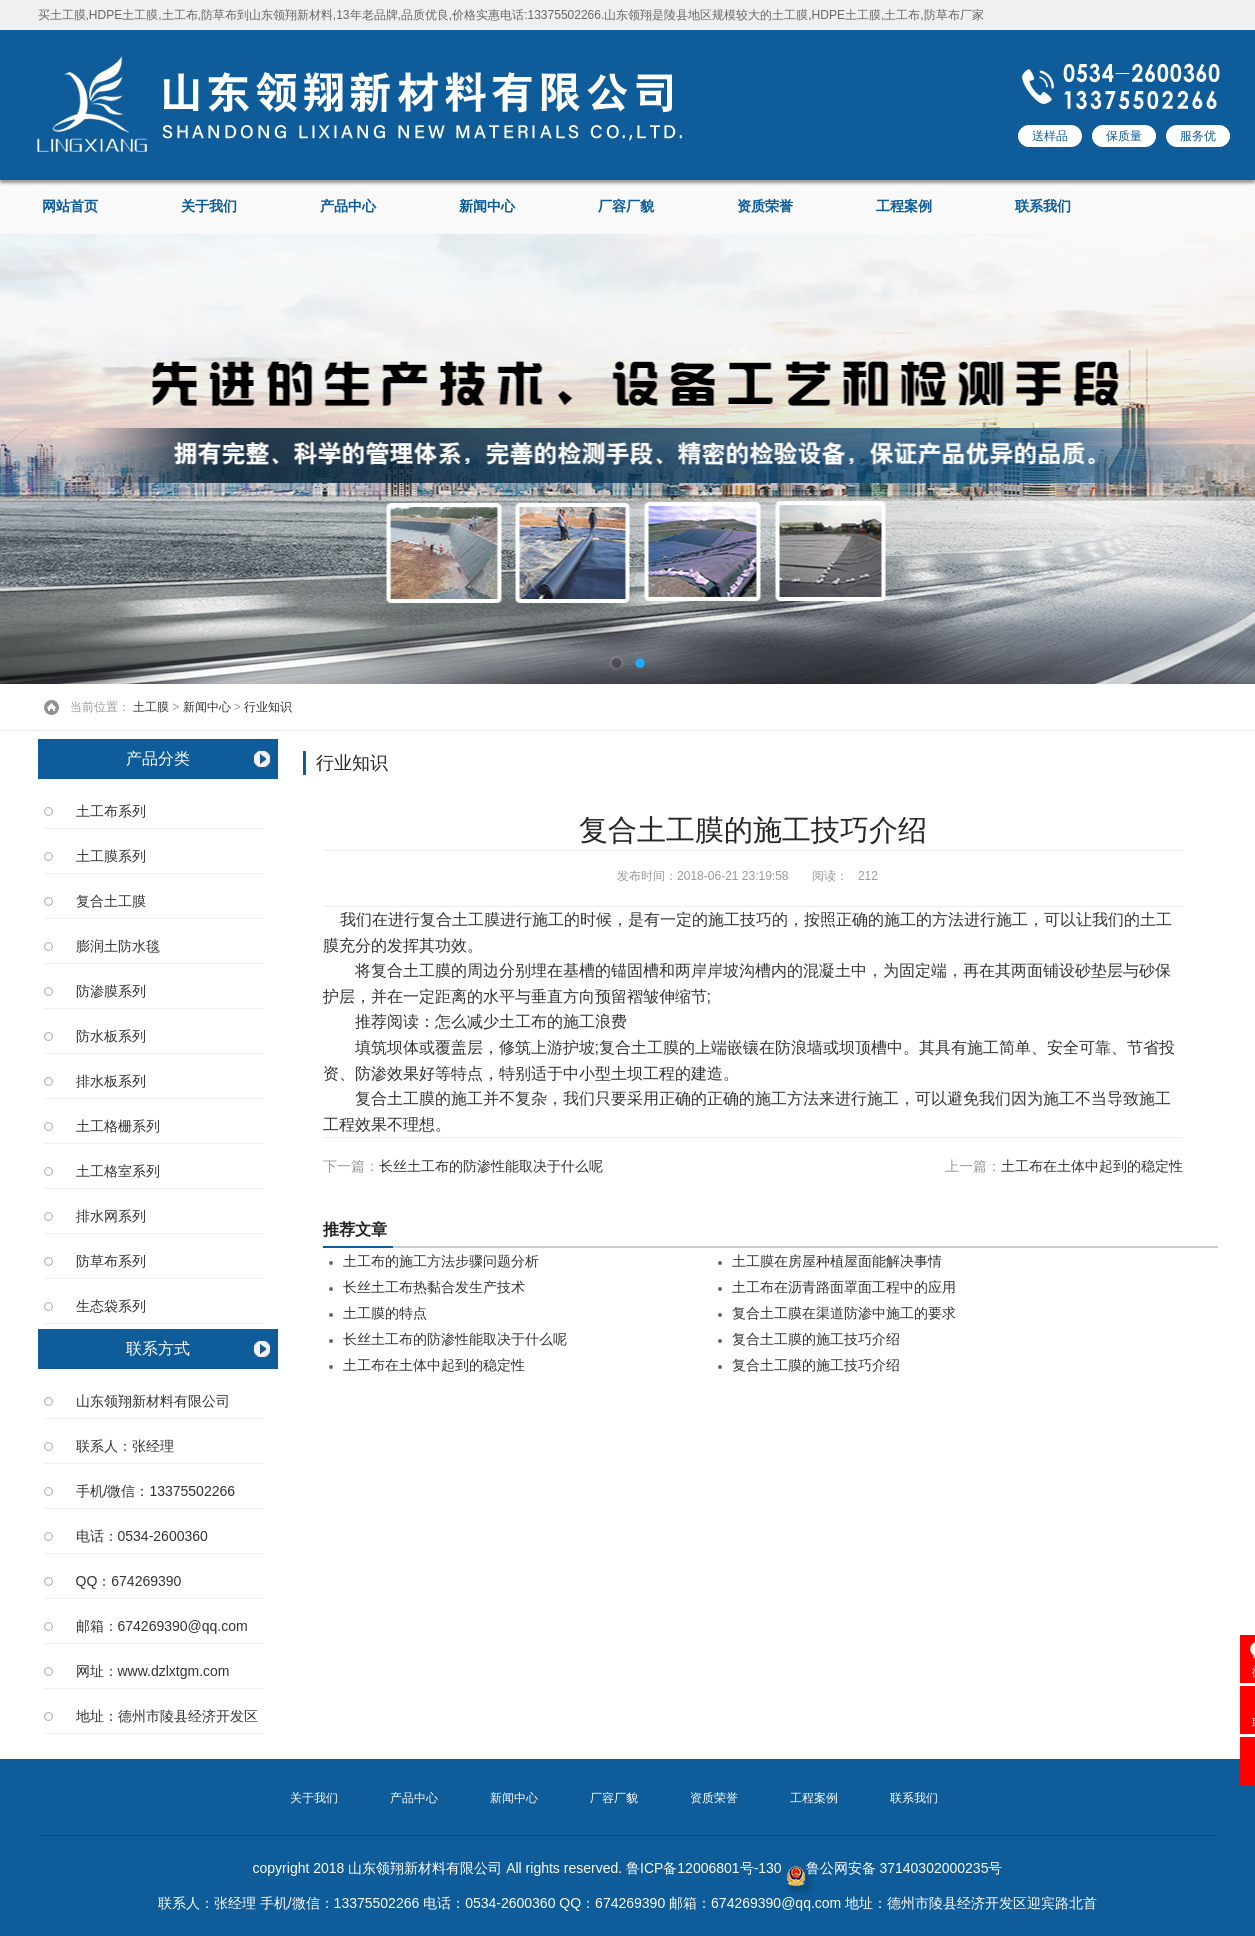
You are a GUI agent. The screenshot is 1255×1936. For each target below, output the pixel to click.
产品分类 (158, 758)
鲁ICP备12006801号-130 (704, 1868)
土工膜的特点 (385, 1313)
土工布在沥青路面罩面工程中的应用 (844, 1287)
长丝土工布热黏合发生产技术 (434, 1287)
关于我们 (209, 206)
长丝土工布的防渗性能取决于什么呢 (491, 1166)
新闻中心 (487, 206)
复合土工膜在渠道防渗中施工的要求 (844, 1313)
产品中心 (348, 206)
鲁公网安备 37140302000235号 (894, 1868)
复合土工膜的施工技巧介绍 (816, 1339)
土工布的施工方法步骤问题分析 (441, 1261)
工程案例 (904, 206)
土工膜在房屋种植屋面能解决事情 (837, 1261)
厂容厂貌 (626, 206)
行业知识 (268, 707)
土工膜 (151, 707)
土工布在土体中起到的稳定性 (1092, 1166)
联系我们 (1043, 206)
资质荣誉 (765, 206)
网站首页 (70, 206)
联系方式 (158, 1348)
